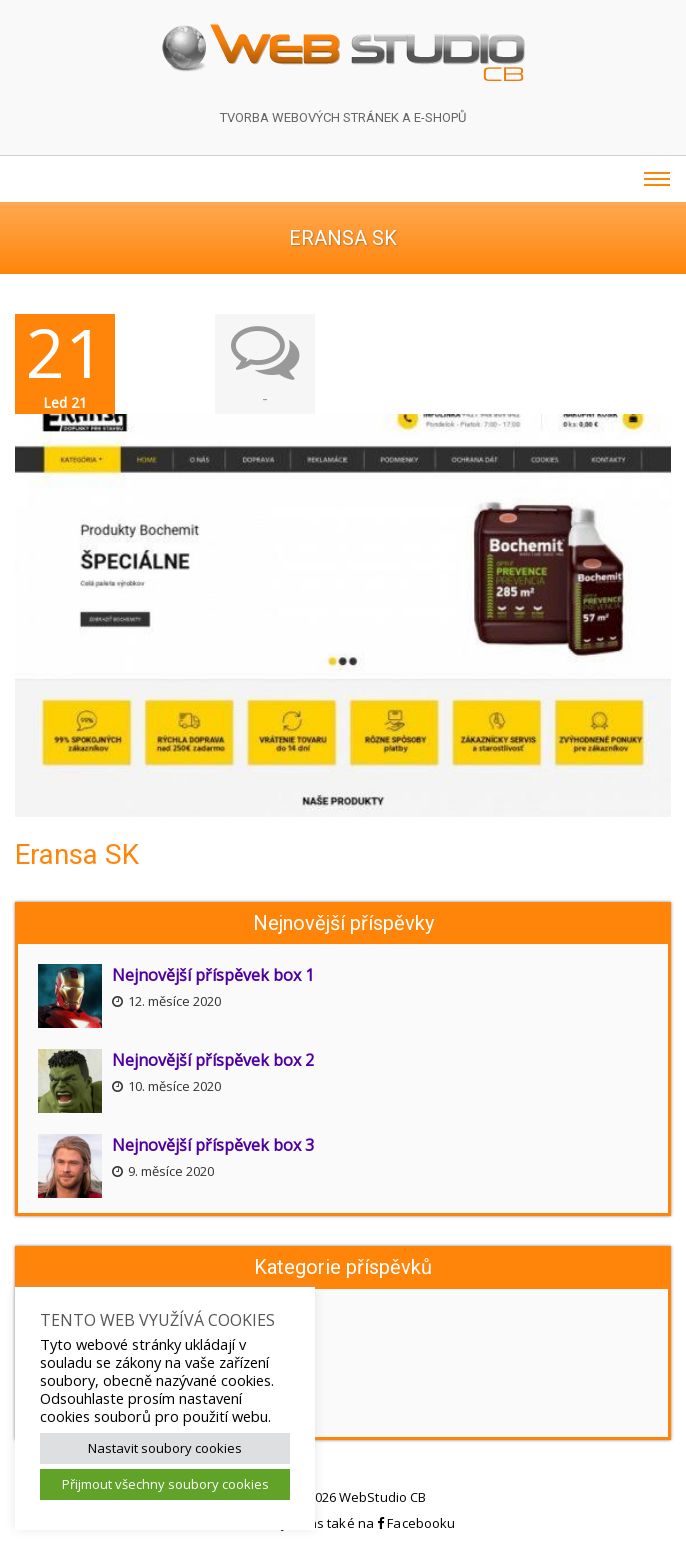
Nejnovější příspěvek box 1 (213, 975)
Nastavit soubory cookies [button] (165, 1448)
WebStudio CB (382, 1497)
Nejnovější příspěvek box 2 (213, 1060)
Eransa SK (77, 854)
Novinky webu (91, 1318)
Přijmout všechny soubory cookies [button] (165, 1484)
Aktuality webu (92, 1348)
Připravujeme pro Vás (115, 1378)
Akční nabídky (89, 1408)
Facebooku (416, 1523)
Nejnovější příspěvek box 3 (213, 1145)
